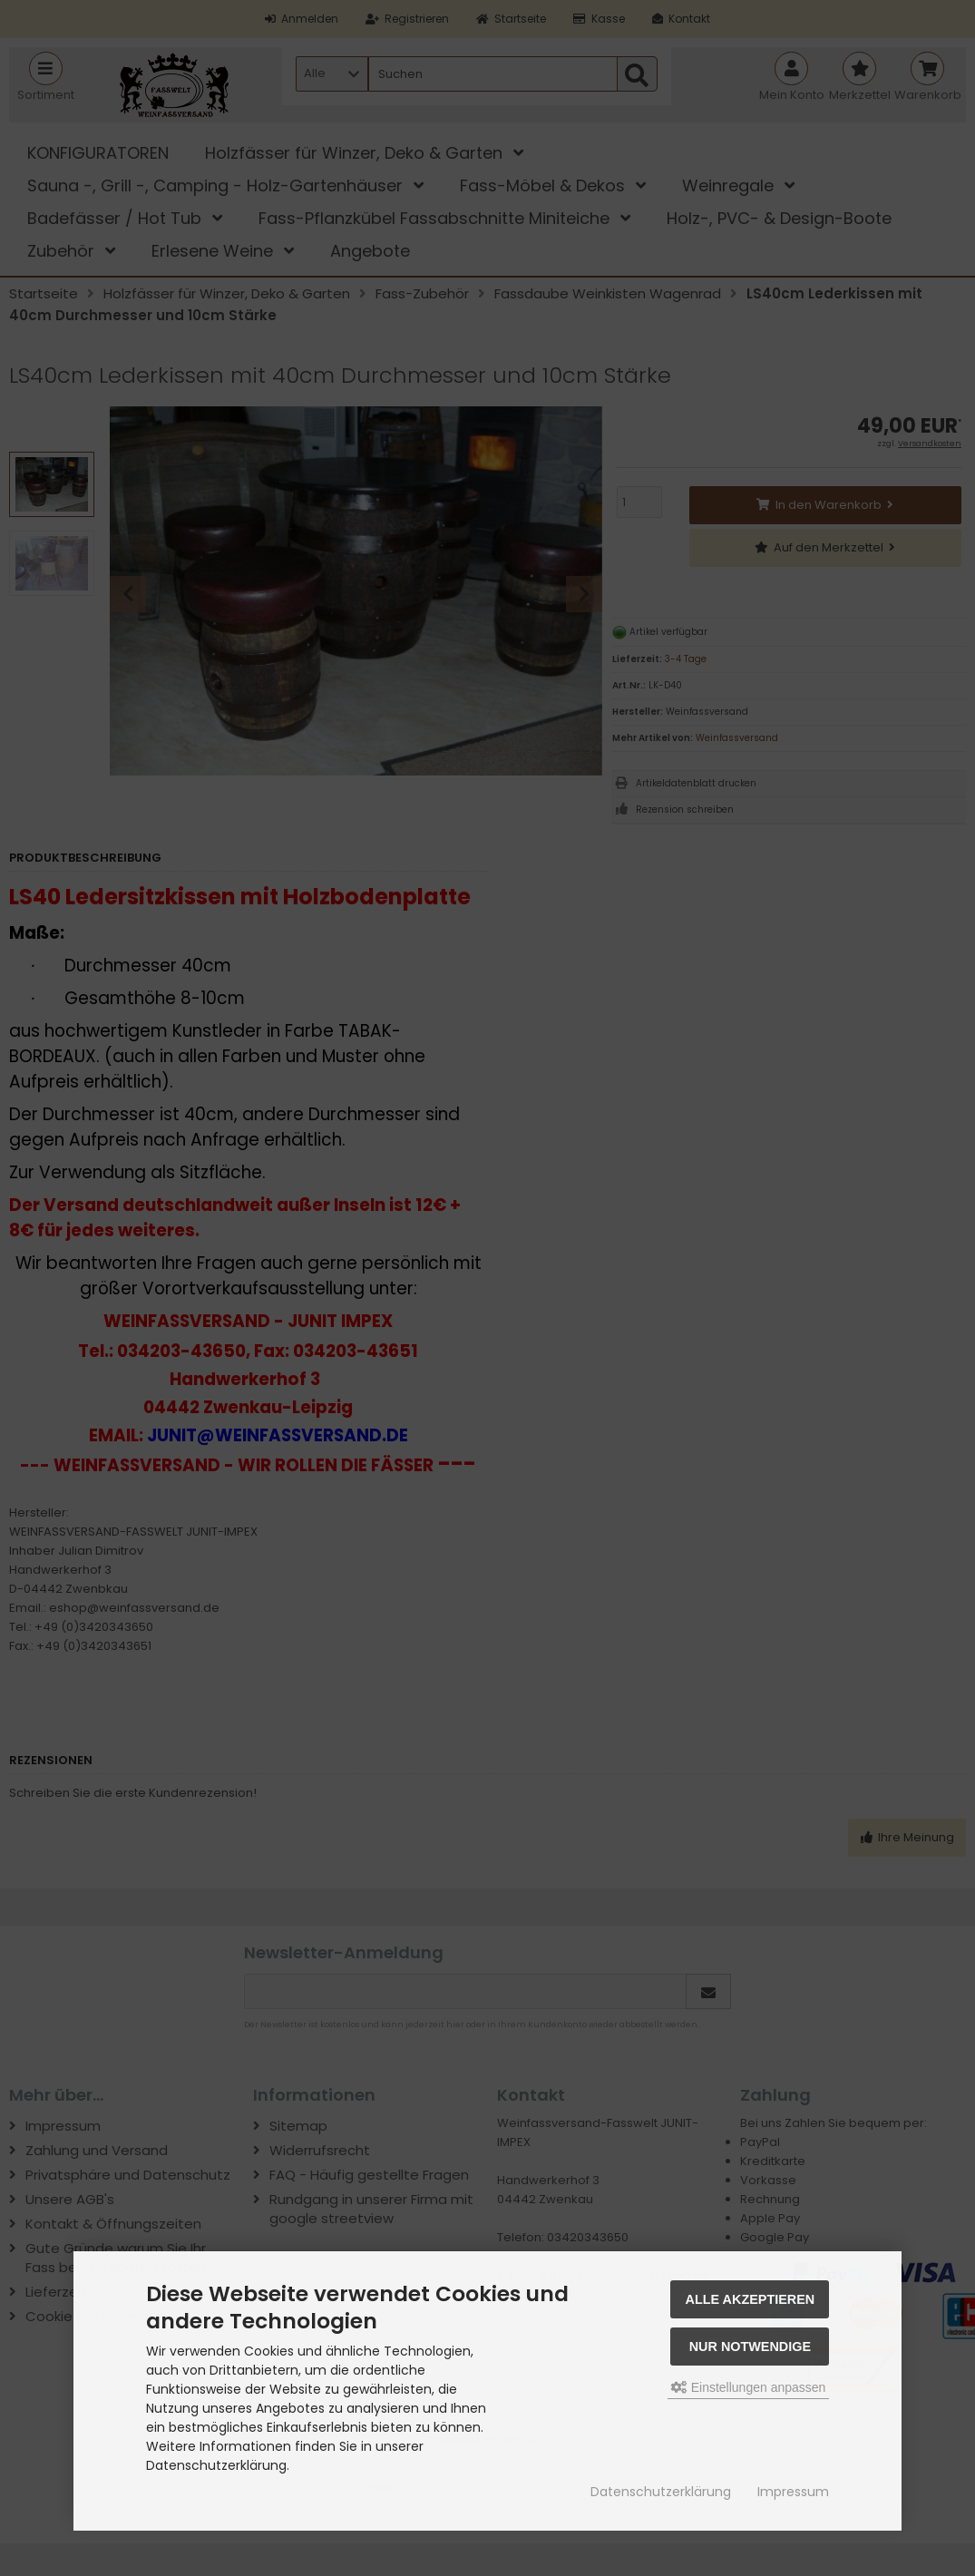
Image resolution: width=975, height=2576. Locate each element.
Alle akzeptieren (750, 2299)
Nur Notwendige (750, 2346)
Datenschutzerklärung (660, 2492)
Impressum (793, 2492)
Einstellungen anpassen (748, 2387)
